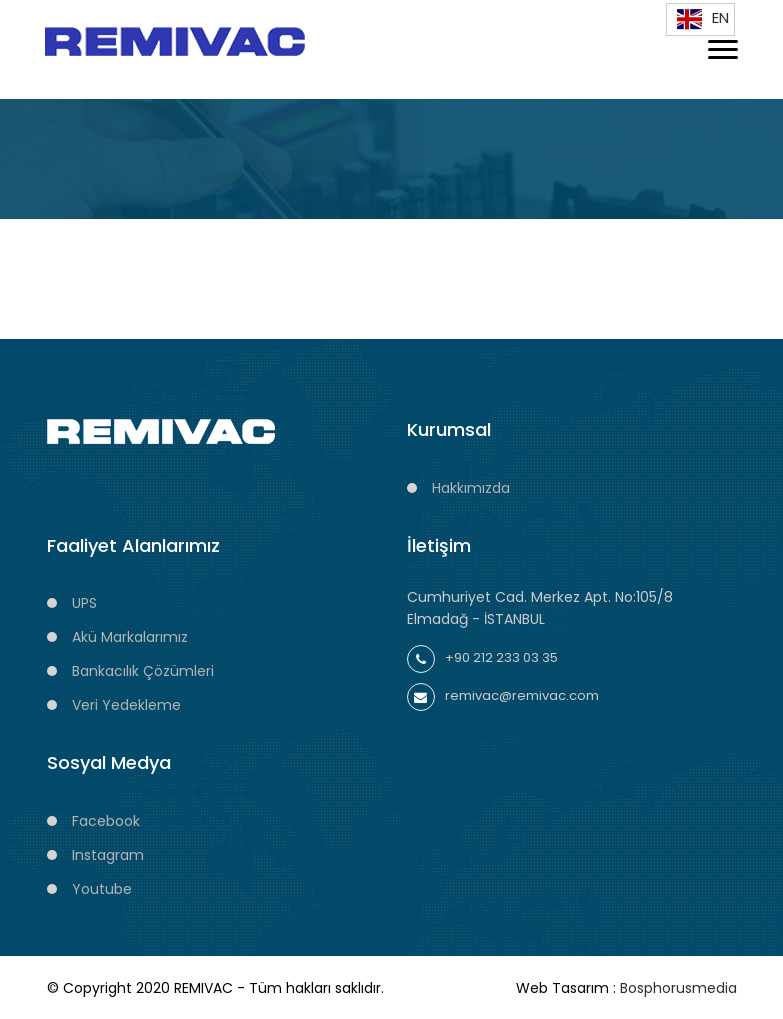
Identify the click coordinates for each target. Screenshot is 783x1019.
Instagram (108, 855)
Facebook (106, 821)
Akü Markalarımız (130, 637)
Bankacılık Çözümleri (143, 671)
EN (700, 17)
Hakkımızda (471, 488)
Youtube (102, 889)
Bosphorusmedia (678, 988)
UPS (84, 603)
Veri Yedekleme (126, 705)
